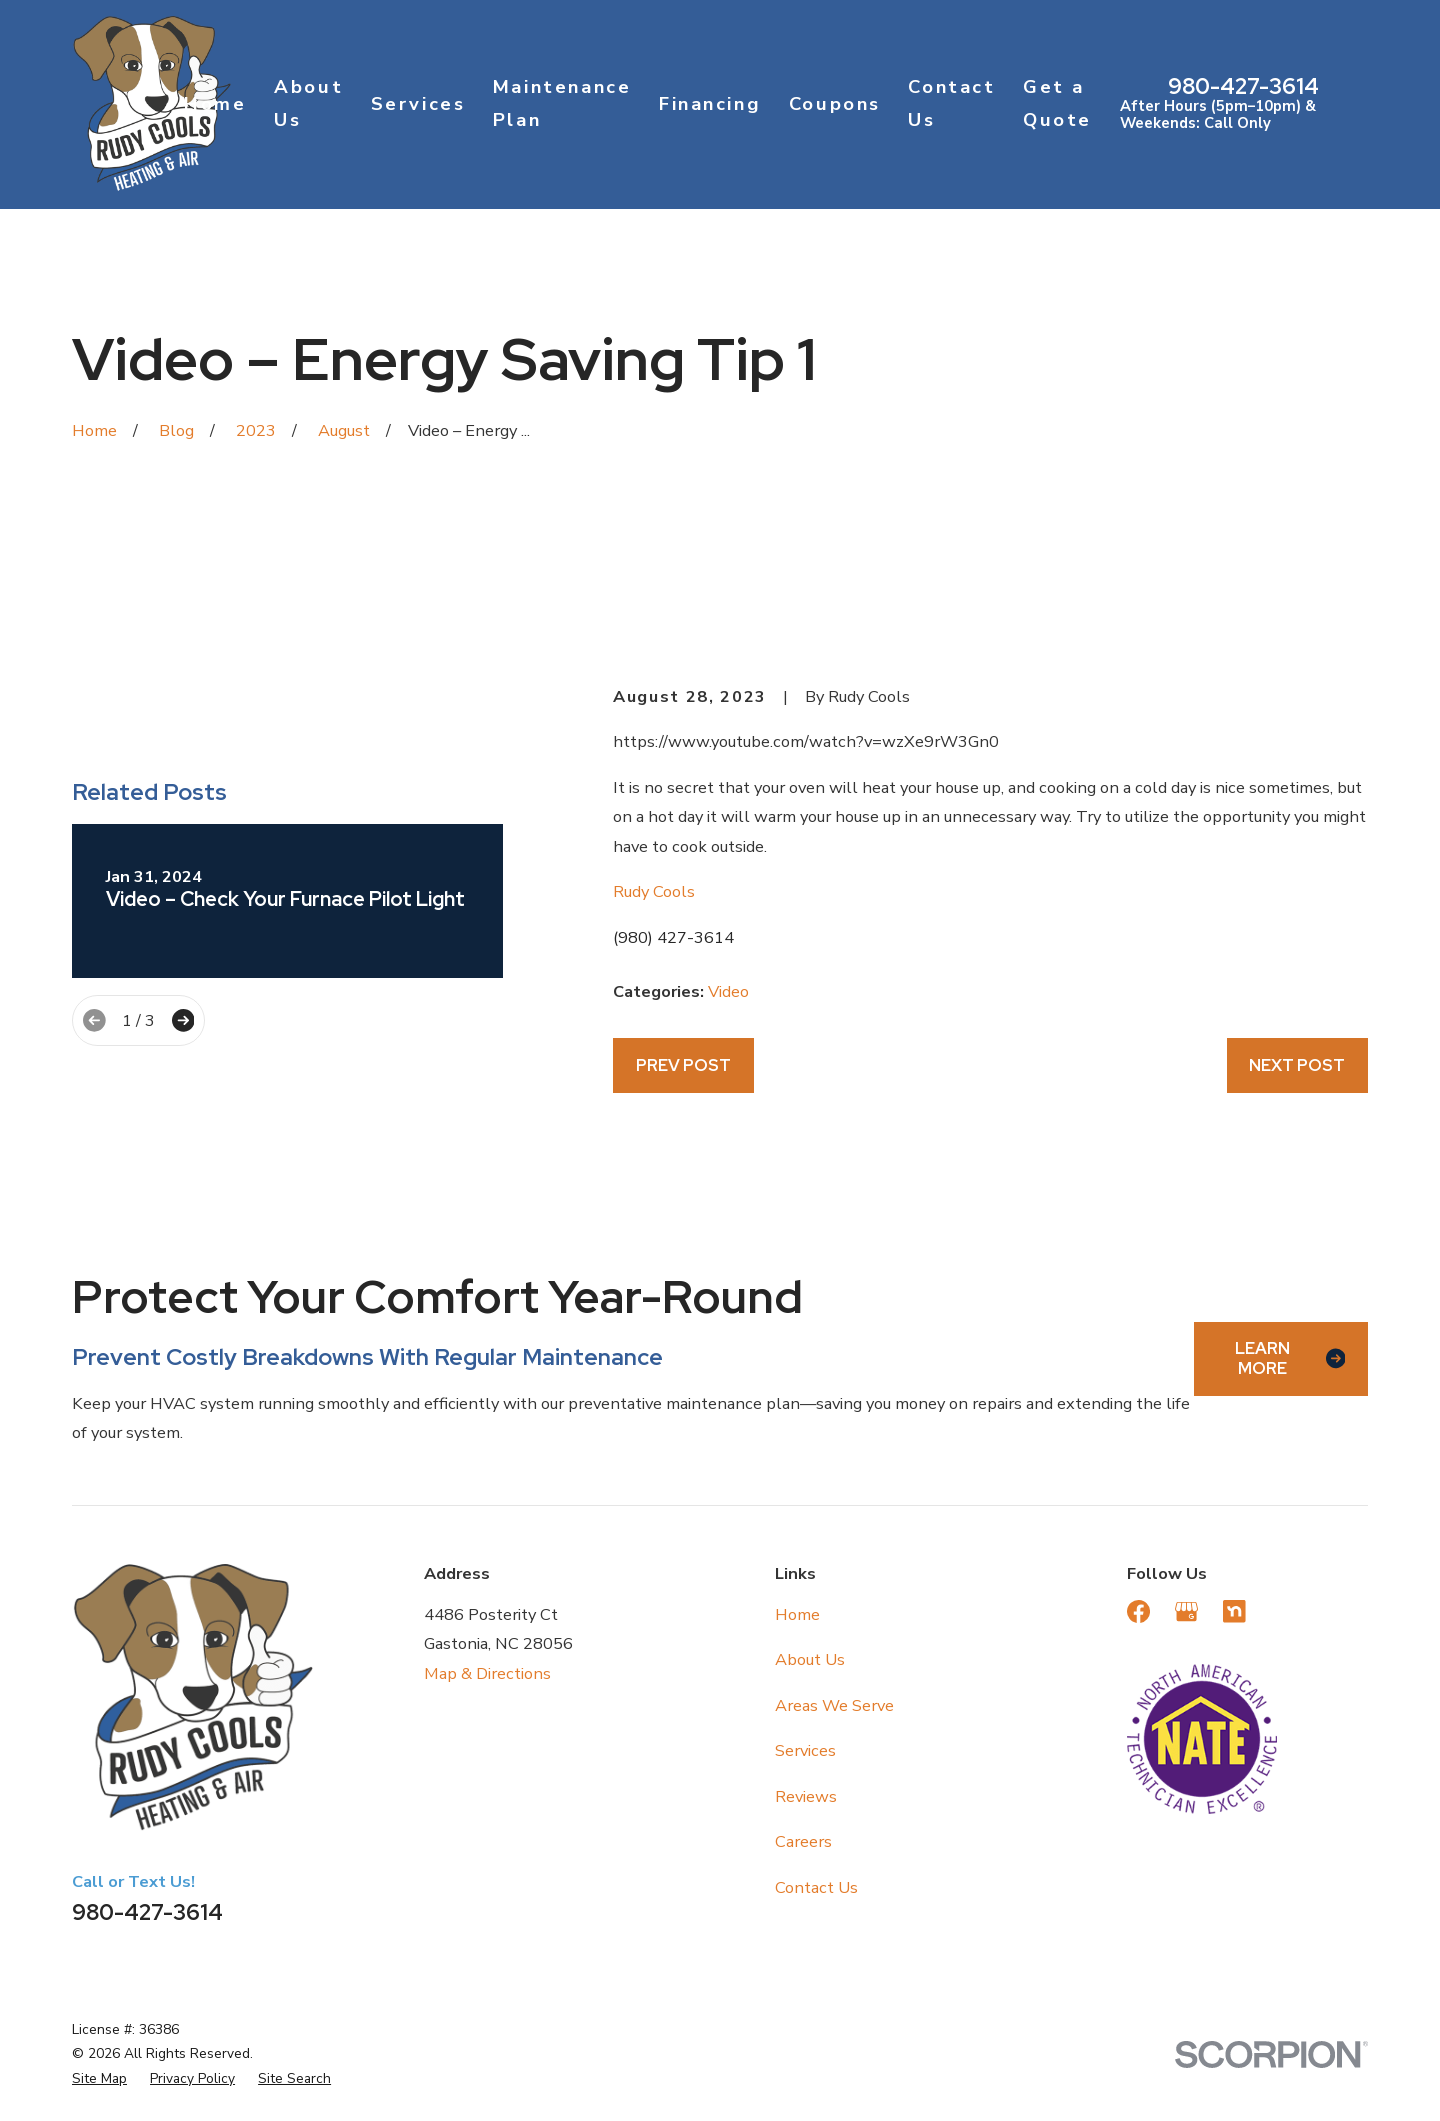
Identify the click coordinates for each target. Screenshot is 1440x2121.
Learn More (1290, 1358)
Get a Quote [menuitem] (1057, 103)
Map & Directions (487, 1673)
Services (805, 1750)
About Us (810, 1659)
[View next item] (183, 1020)
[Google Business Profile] (1186, 1611)
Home (797, 1614)
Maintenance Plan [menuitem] (562, 103)
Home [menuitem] (215, 104)
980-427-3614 (1243, 87)
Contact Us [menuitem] (951, 103)
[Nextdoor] (1234, 1611)
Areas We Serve (834, 1705)
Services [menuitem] (418, 104)
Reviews (806, 1796)
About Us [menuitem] (308, 103)
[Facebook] (1138, 1611)
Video (728, 991)
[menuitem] (99, 2079)
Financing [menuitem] (710, 104)
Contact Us (816, 1887)
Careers (803, 1841)
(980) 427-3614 (673, 937)
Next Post (1297, 1065)
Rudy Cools (654, 891)
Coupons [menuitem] (835, 104)
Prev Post (683, 1065)
